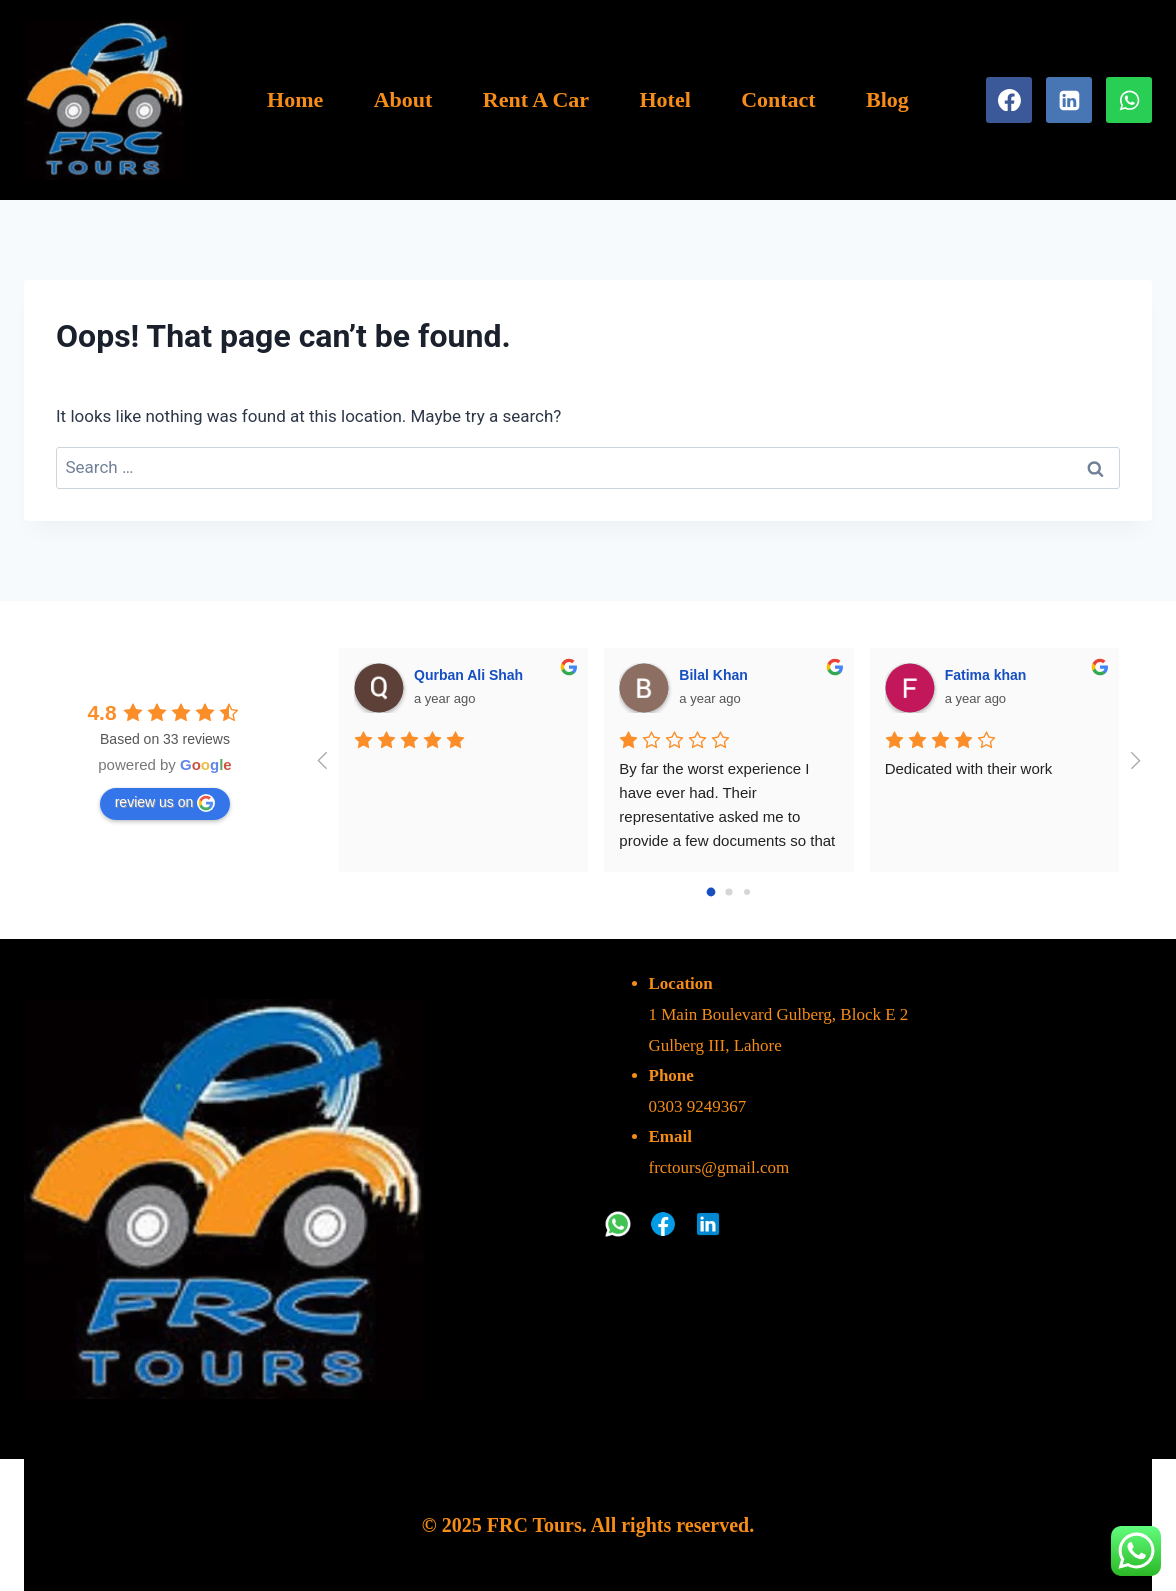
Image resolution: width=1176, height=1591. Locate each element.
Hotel (664, 99)
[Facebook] (1009, 100)
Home (295, 99)
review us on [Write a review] (165, 803)
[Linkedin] (1069, 100)
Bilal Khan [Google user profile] (713, 675)
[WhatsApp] (1129, 100)
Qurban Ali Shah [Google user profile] (468, 675)
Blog (887, 99)
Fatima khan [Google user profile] (986, 675)
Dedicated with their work (969, 768)
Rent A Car (536, 99)
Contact (778, 99)
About (403, 99)
